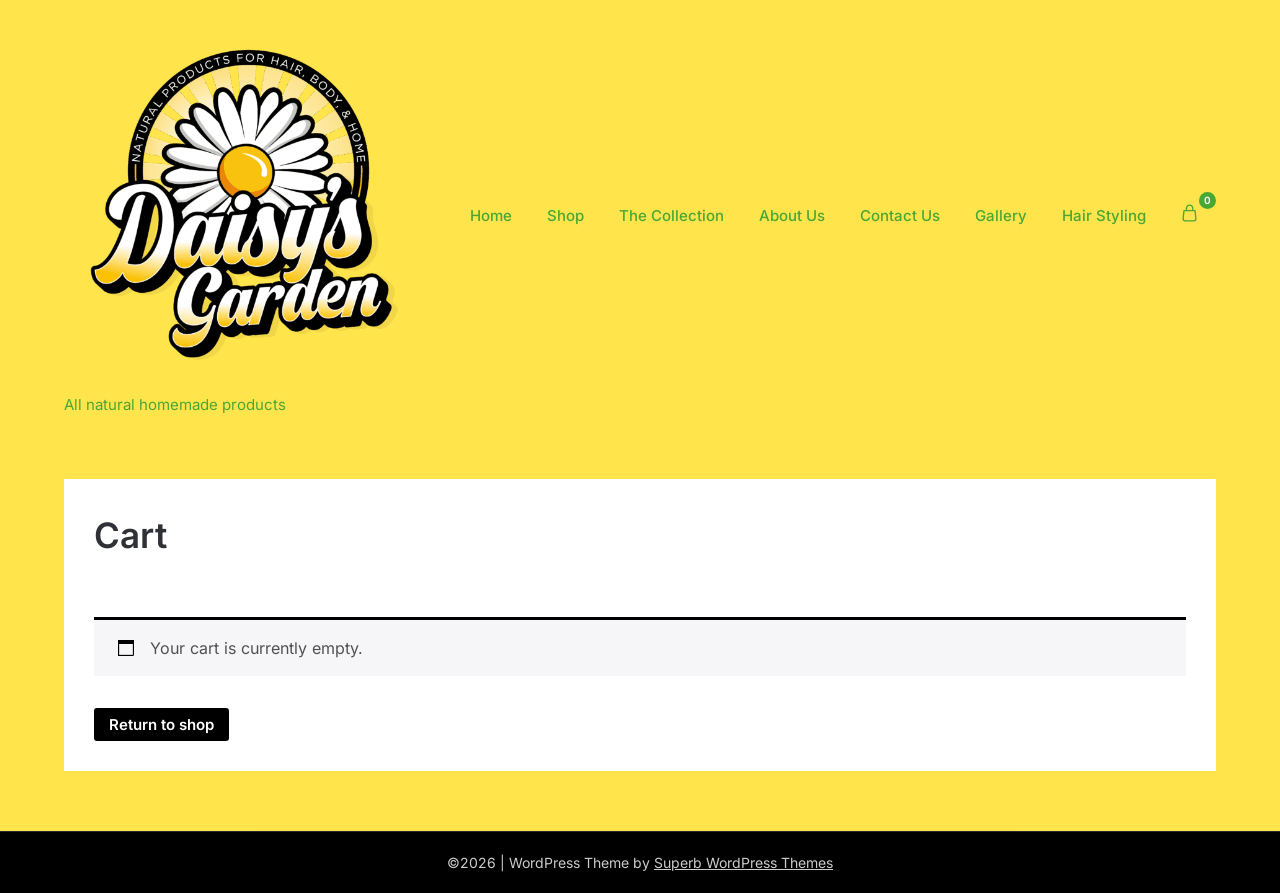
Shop (565, 215)
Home (491, 215)
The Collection (671, 215)
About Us (792, 215)
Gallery (1001, 215)
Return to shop (161, 724)
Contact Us (900, 215)
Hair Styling (1104, 215)
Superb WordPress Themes (743, 862)
